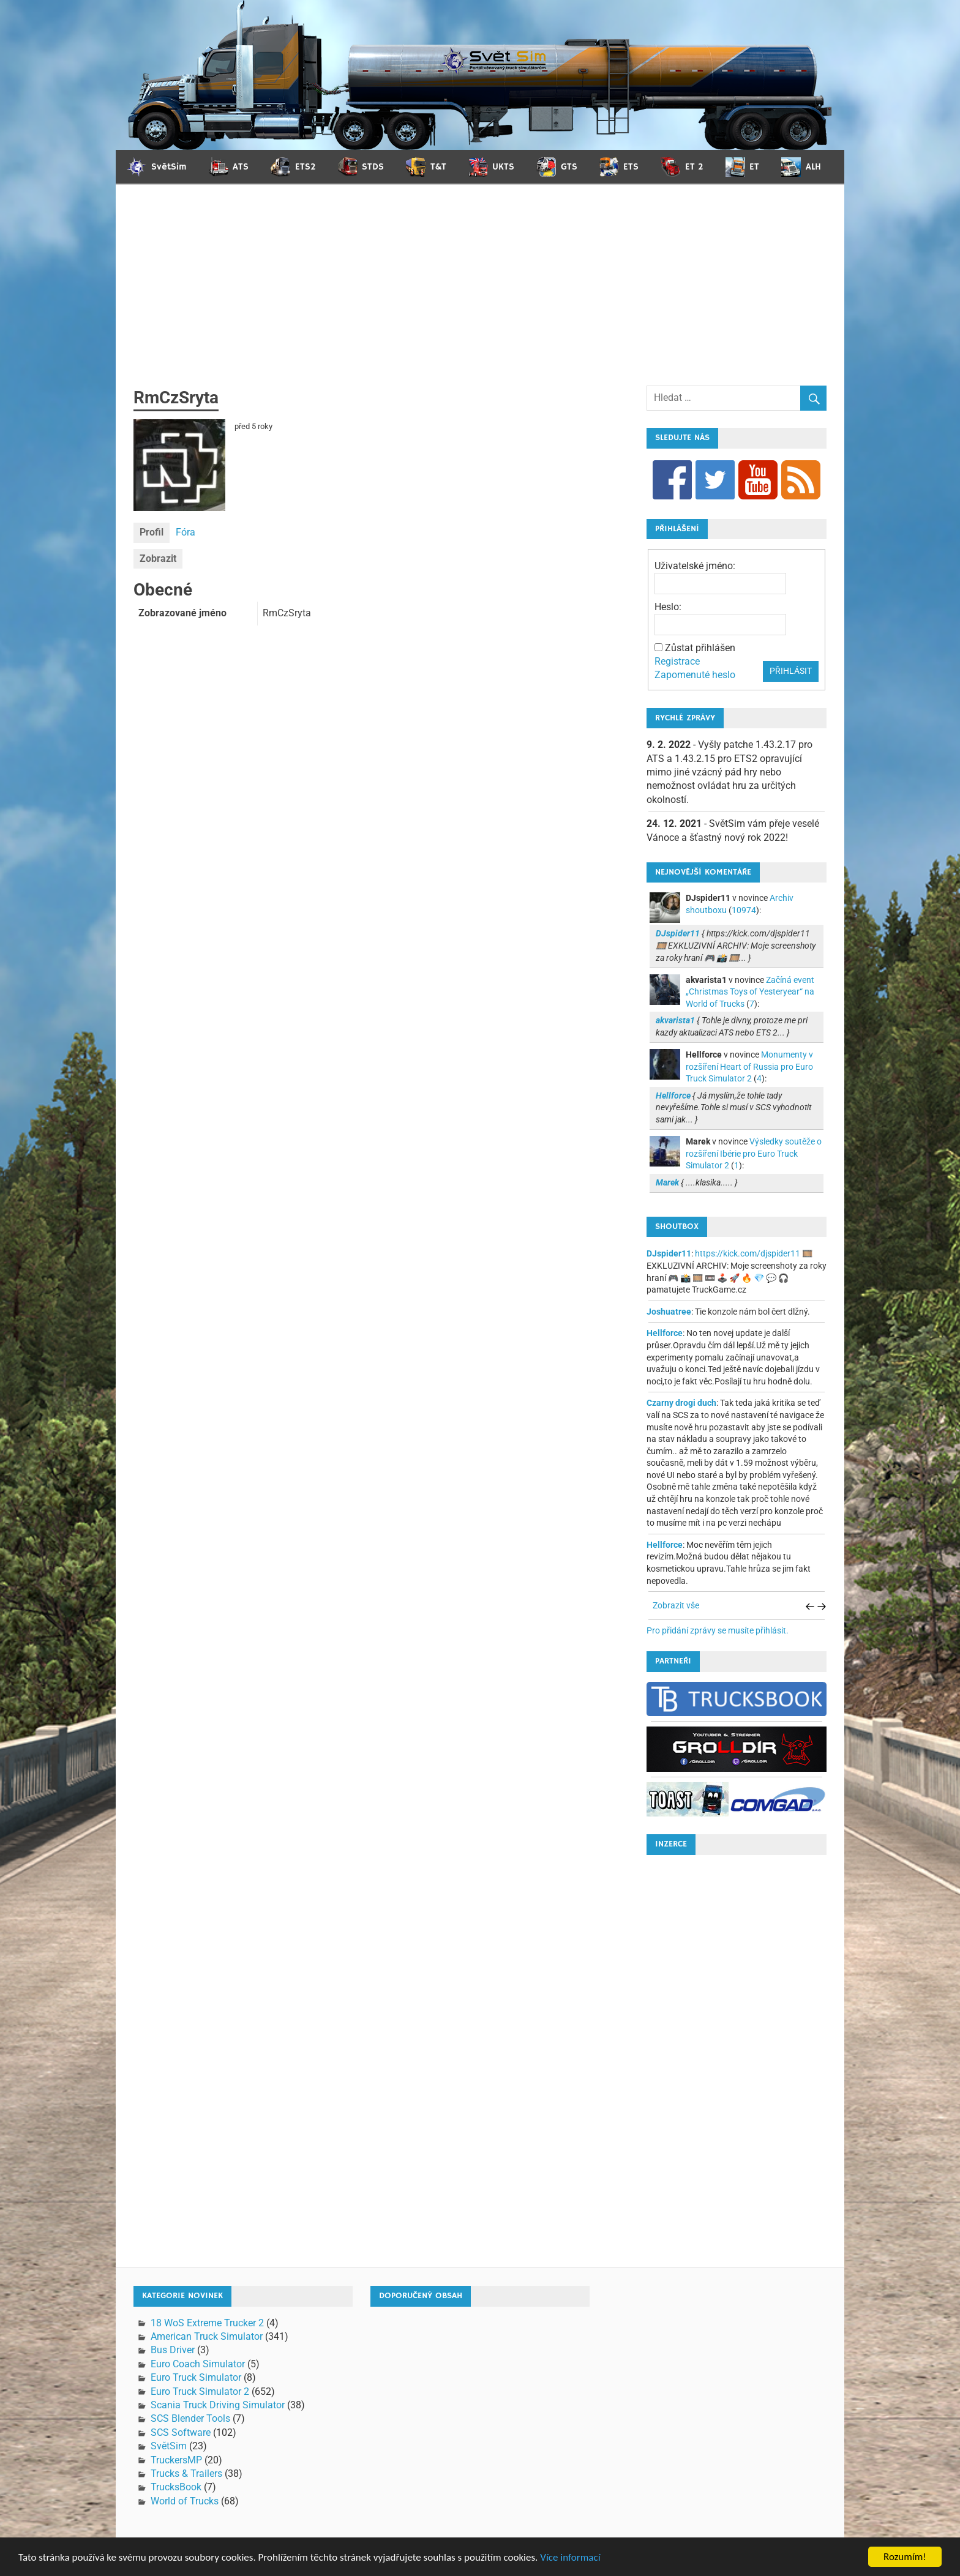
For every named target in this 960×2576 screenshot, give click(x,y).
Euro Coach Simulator (198, 2364)
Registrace (677, 661)
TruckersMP (176, 2460)
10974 (744, 910)
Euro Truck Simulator (196, 2377)
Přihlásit (791, 671)
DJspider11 (669, 1253)
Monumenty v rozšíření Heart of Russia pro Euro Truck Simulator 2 (749, 1066)
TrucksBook (176, 2487)
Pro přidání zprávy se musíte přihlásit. (718, 1630)
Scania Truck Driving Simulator (218, 2405)
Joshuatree (669, 1311)
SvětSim (169, 2446)
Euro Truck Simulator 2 (200, 2391)
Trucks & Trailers (186, 2473)
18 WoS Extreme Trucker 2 (207, 2323)
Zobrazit (158, 558)
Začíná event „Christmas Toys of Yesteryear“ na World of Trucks (750, 992)
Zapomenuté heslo (694, 675)
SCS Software (181, 2432)
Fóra (185, 532)
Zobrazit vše (676, 1605)
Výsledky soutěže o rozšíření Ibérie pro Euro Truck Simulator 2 (754, 1153)
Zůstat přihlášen (700, 648)
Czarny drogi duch (681, 1403)
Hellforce (665, 1333)
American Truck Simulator (207, 2336)
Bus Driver (173, 2350)
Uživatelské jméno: (694, 566)
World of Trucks (185, 2501)
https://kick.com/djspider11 (747, 1253)
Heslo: (667, 607)
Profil (151, 532)
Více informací (570, 2557)
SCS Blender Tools (190, 2418)
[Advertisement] (480, 293)
